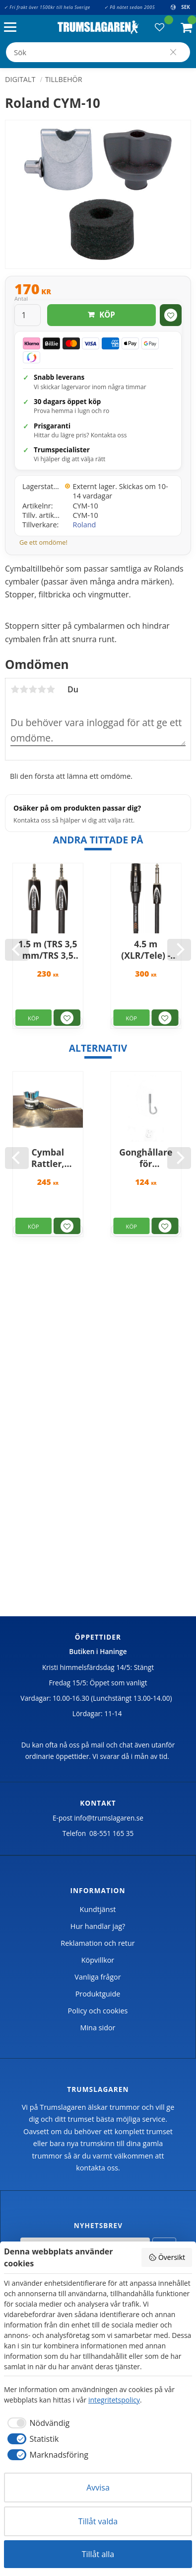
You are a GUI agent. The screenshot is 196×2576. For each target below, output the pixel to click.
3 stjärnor (32, 689)
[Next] (179, 950)
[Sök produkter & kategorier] (98, 52)
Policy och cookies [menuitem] (98, 2010)
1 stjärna (14, 689)
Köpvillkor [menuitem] (97, 1960)
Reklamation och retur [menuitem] (97, 1943)
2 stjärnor (23, 689)
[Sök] (173, 52)
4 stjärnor (41, 689)
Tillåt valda (98, 2521)
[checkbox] (36, 2423)
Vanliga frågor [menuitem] (97, 1977)
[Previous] (17, 950)
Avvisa (98, 2487)
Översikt (166, 2257)
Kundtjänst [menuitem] (98, 1909)
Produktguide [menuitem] (98, 1993)
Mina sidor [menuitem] (98, 2027)
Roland (84, 524)
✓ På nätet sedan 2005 (129, 7)
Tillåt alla (98, 2554)
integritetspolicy (114, 2400)
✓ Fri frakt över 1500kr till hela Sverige (47, 7)
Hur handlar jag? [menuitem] (97, 1926)
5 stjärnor (50, 689)
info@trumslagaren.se (108, 1818)
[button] (12, 27)
